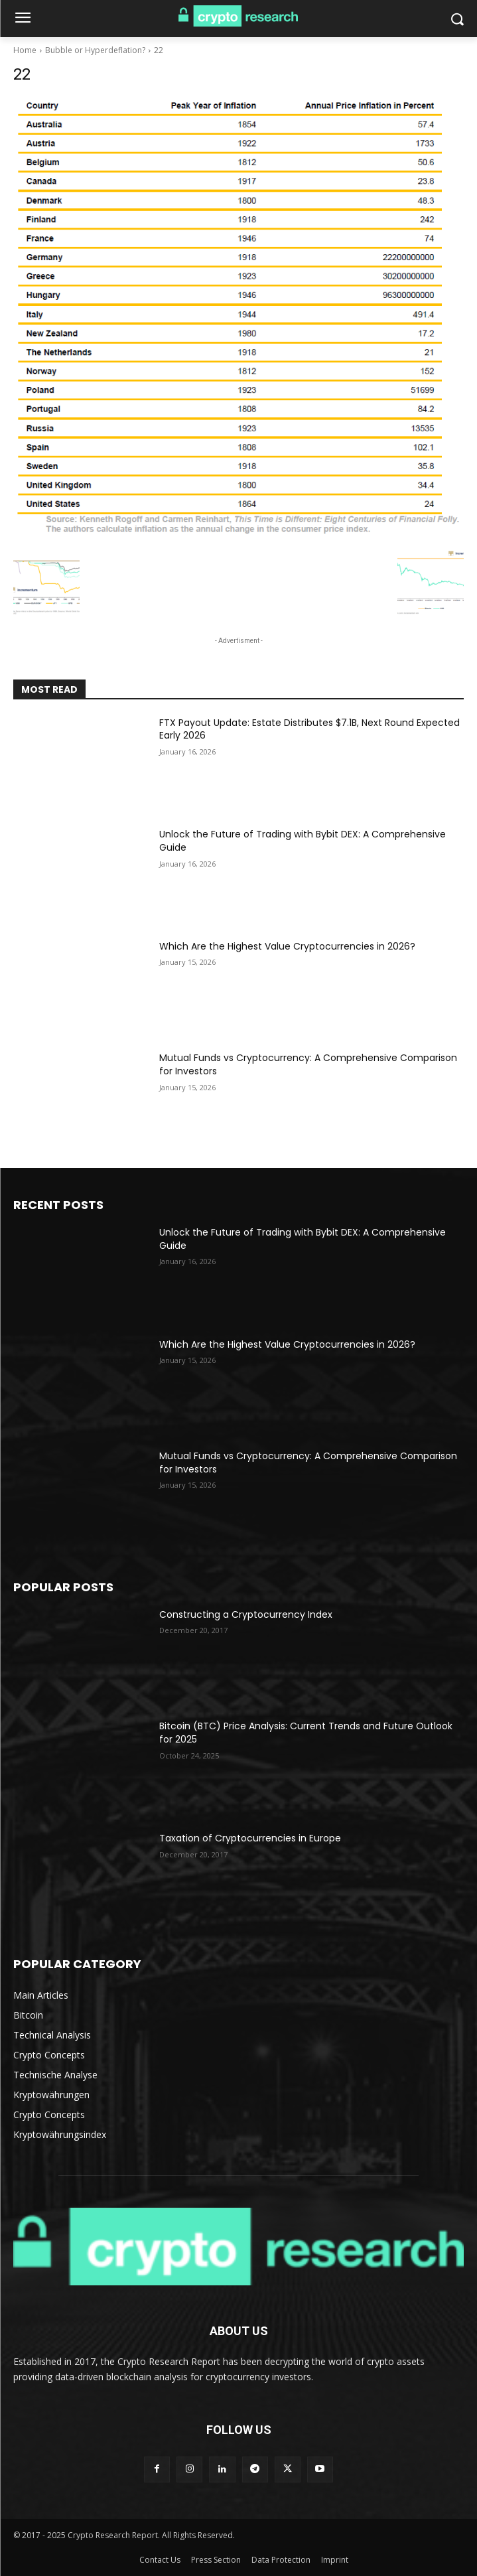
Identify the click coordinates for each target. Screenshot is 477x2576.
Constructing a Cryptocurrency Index (245, 1614)
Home (24, 50)
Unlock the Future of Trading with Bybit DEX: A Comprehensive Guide (302, 840)
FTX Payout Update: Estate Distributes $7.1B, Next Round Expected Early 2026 (309, 729)
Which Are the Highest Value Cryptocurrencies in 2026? (287, 946)
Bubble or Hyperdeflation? (95, 50)
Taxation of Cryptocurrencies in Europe (250, 1838)
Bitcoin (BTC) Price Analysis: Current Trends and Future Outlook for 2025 (305, 1732)
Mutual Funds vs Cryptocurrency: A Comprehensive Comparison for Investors (308, 1064)
